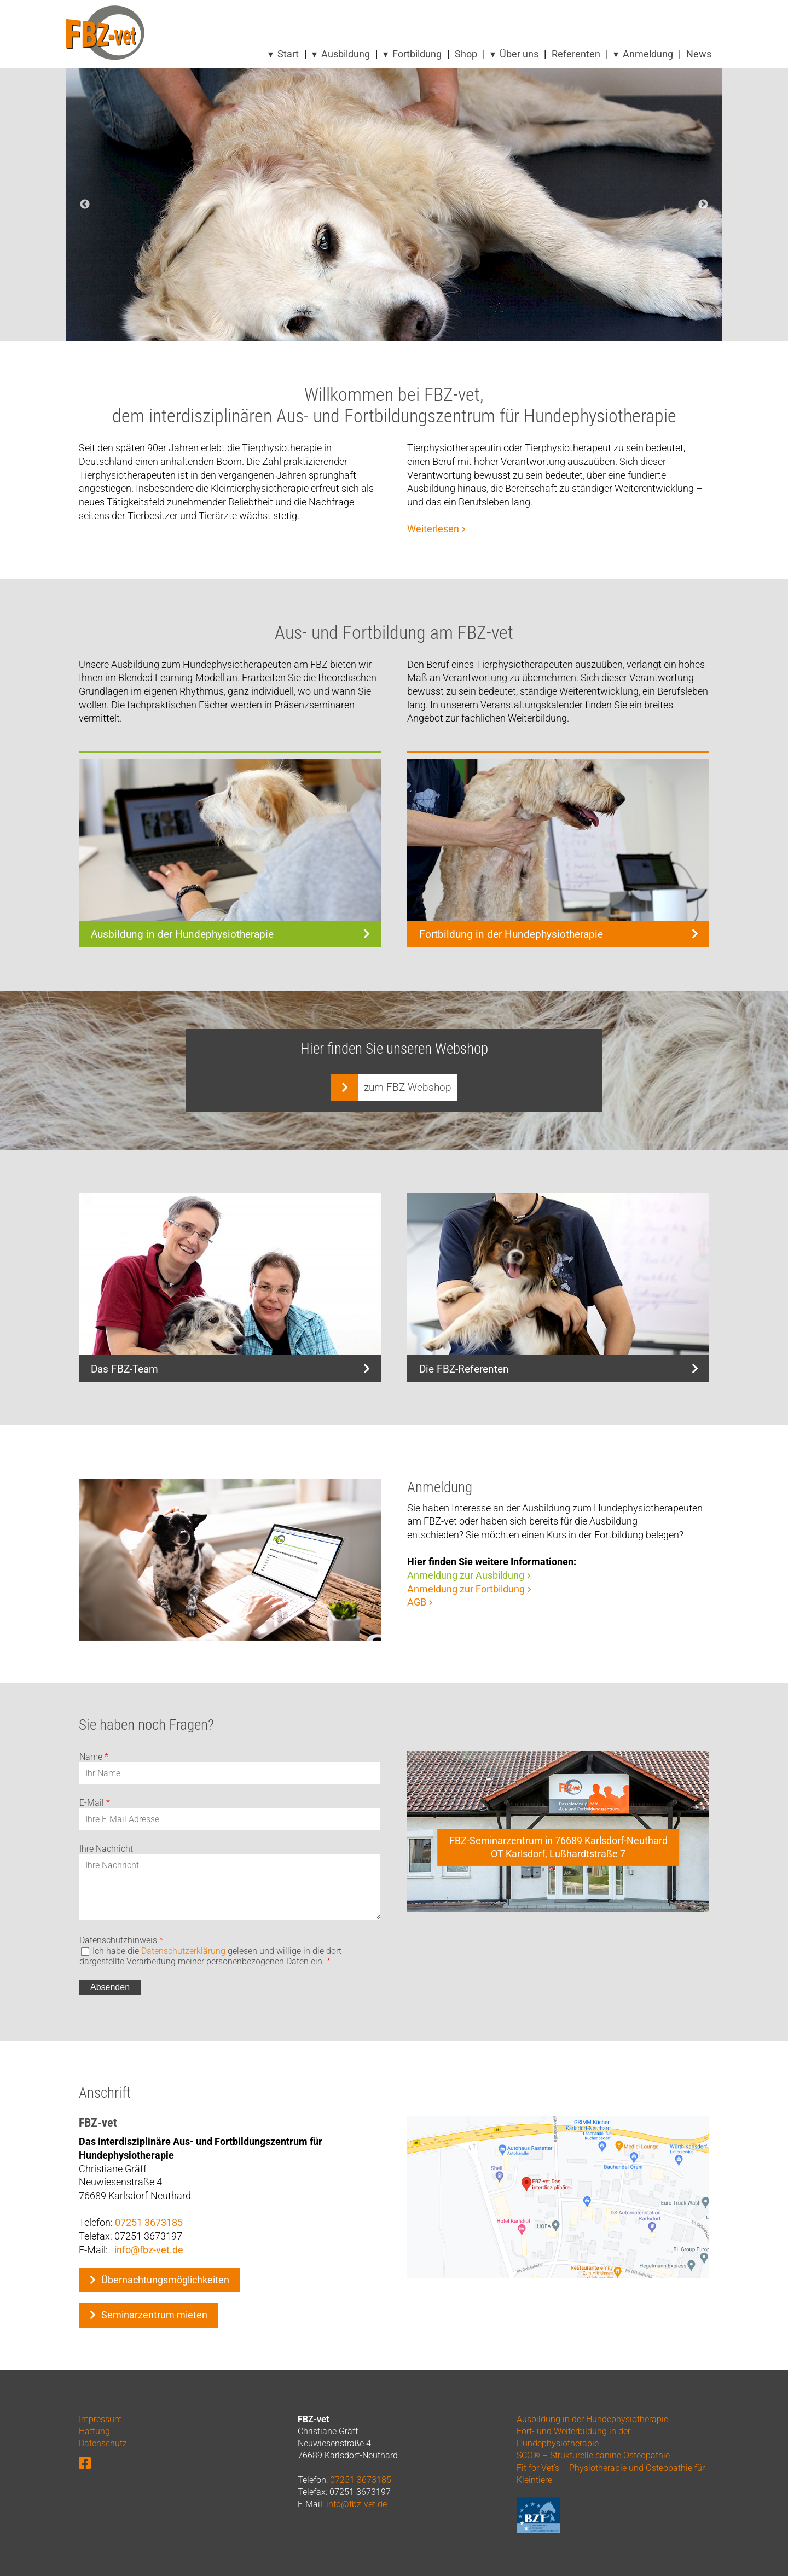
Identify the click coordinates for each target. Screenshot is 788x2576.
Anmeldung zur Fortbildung (466, 1589)
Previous (84, 204)
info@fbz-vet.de (148, 2249)
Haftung (94, 2431)
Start (288, 54)
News (698, 54)
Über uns (519, 54)
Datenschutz (103, 2443)
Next (703, 204)
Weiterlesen (433, 529)
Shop (466, 54)
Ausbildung (345, 54)
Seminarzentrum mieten (154, 2315)
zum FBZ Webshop (407, 1087)
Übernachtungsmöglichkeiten (165, 2280)
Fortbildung (417, 54)
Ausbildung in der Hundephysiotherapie (592, 2419)
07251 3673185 (149, 2222)
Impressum (100, 2419)
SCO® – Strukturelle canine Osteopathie (593, 2455)
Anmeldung (648, 54)
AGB (416, 1602)
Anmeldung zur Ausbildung (465, 1575)
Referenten (576, 54)
